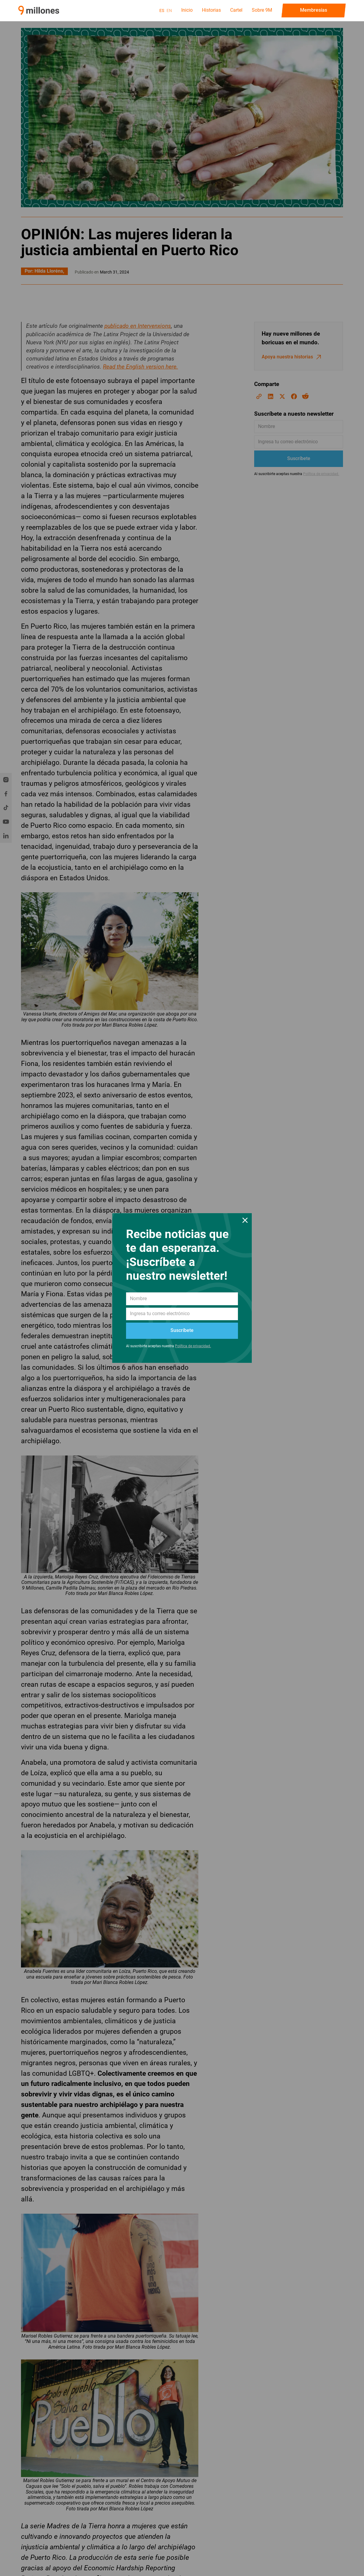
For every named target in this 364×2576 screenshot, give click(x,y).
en (169, 10)
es (161, 10)
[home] (38, 10)
